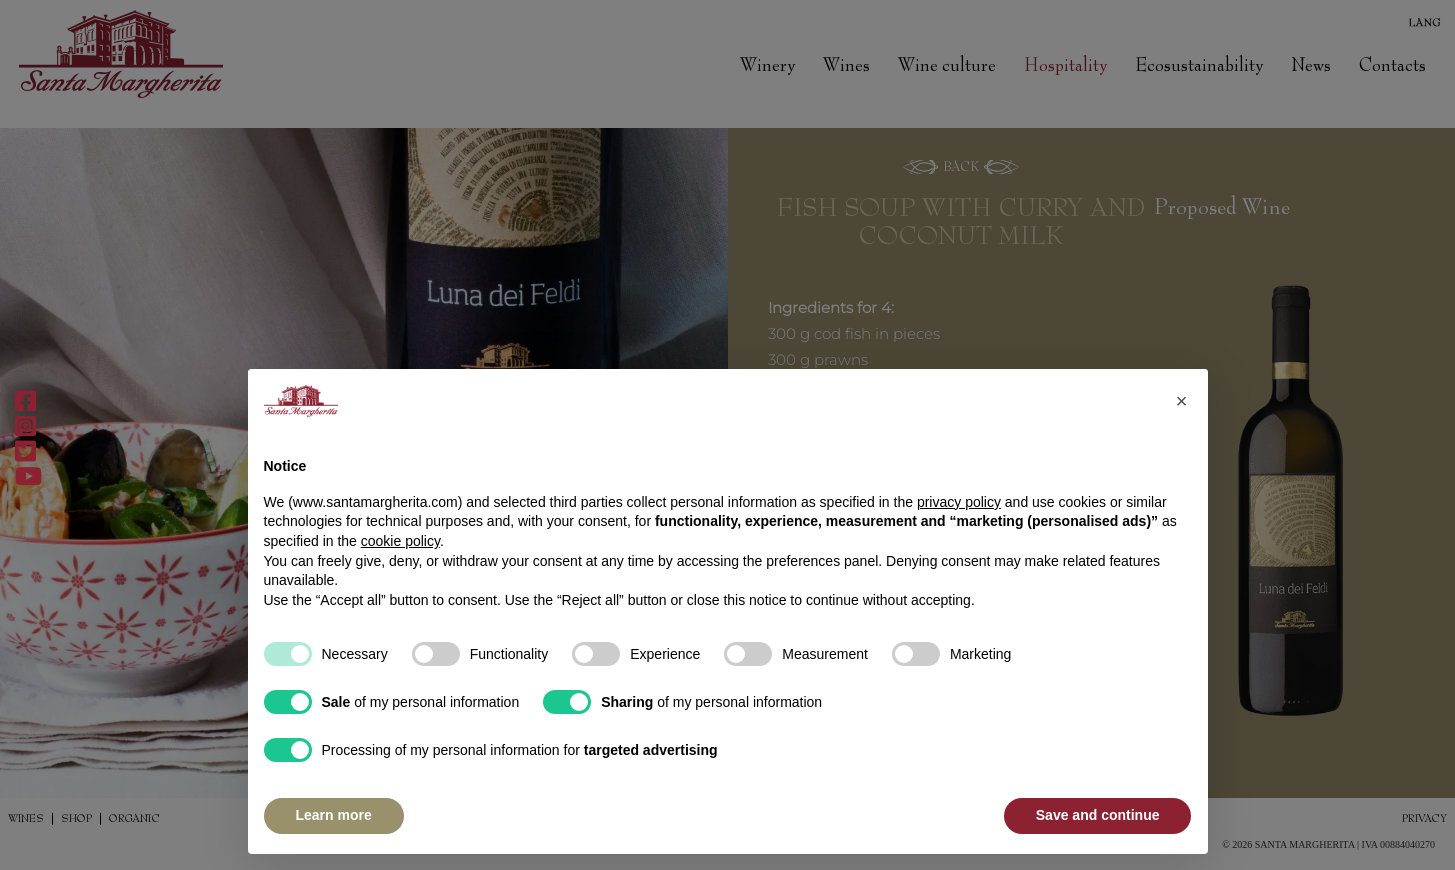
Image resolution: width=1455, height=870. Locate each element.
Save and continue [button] (1098, 815)
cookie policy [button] (400, 541)
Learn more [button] (334, 815)
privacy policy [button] (959, 502)
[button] (1182, 401)
